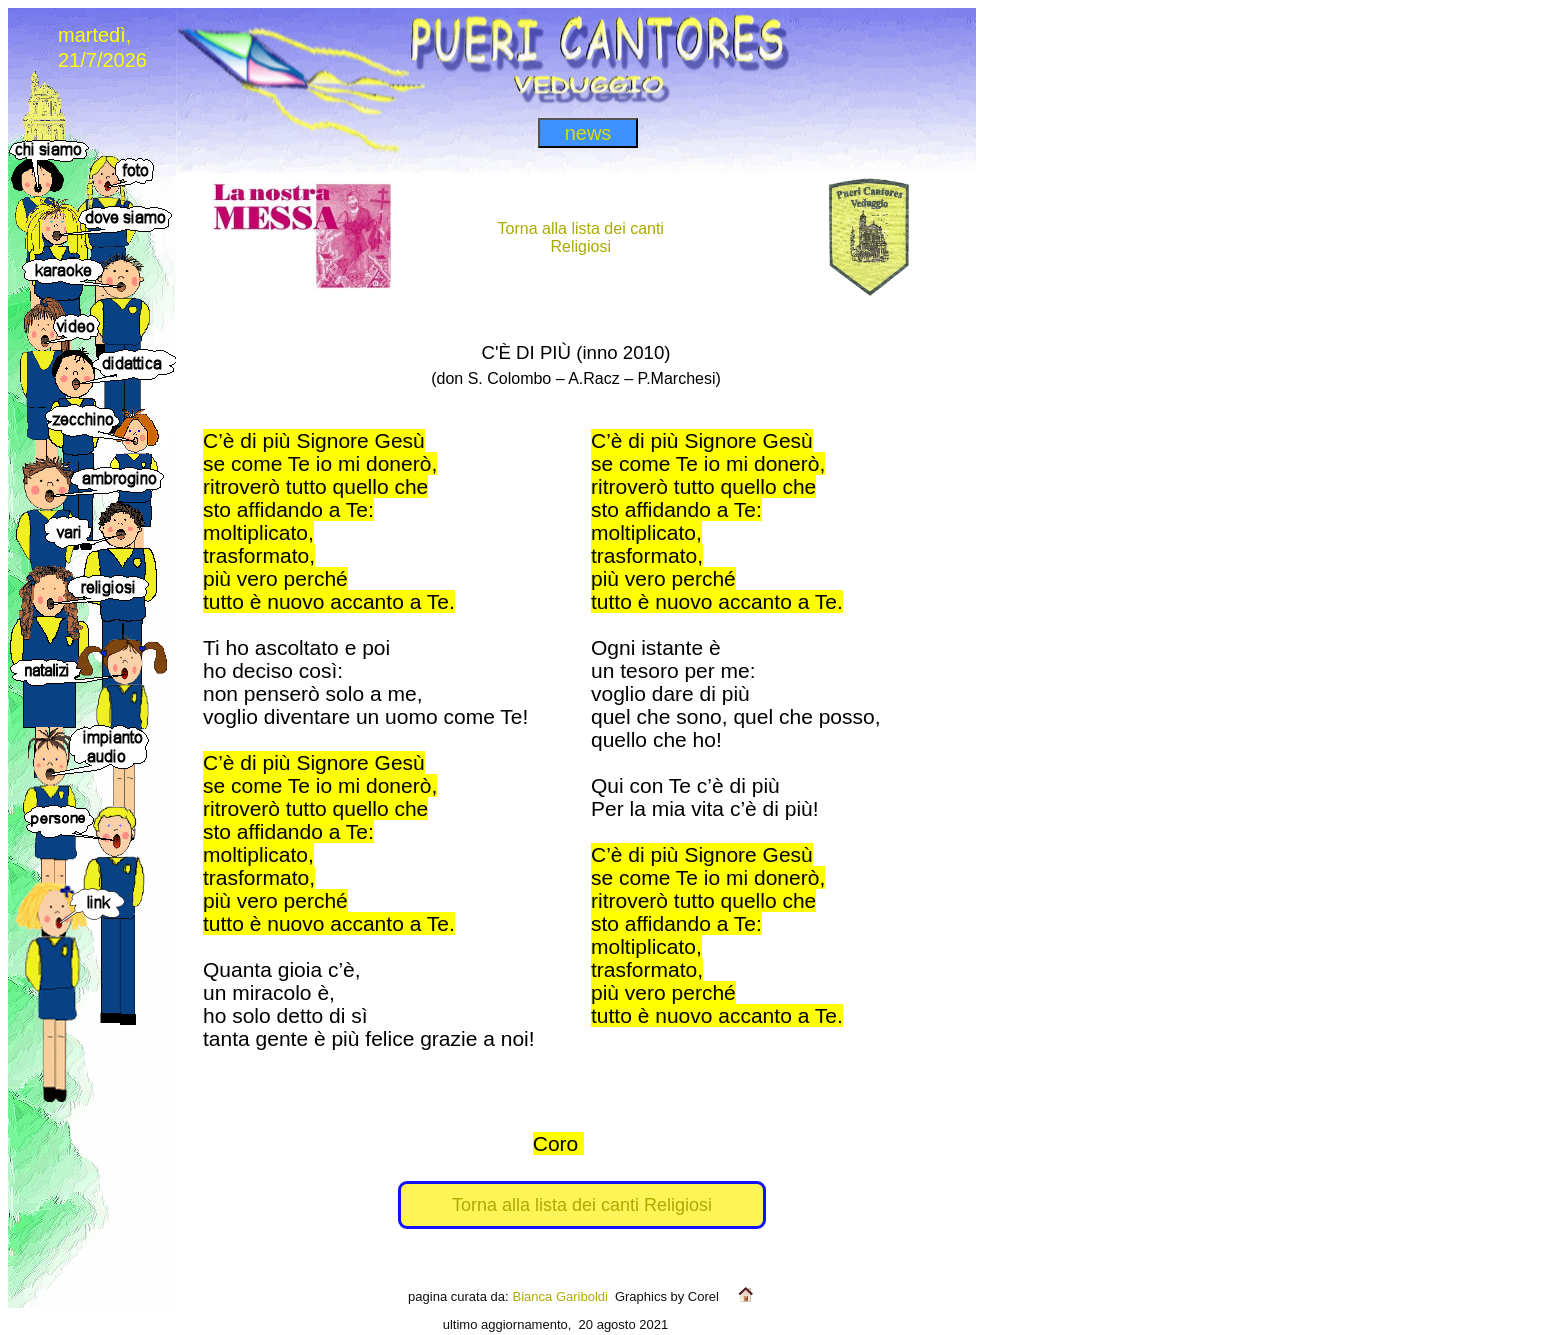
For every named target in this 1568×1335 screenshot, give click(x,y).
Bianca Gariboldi (560, 1296)
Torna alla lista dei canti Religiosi (582, 1205)
